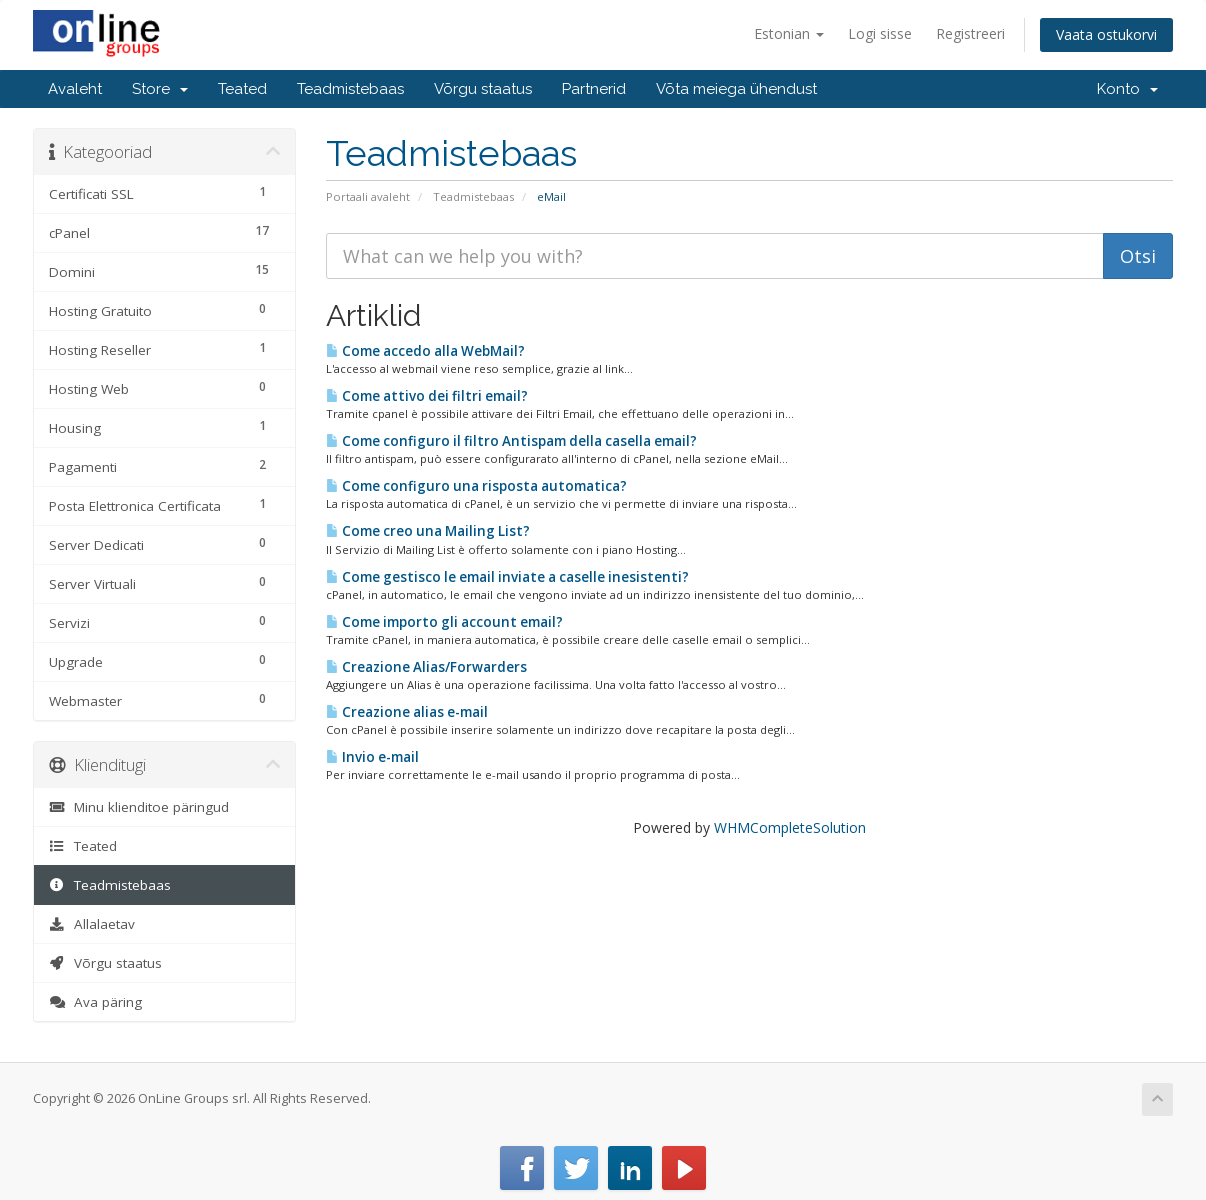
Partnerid (594, 89)
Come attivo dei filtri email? (427, 396)
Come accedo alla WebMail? (425, 351)
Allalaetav (92, 924)
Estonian (789, 33)
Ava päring (95, 1002)
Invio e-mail (372, 757)
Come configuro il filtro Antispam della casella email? (511, 441)
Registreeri (970, 33)
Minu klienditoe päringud (139, 807)
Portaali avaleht (368, 196)
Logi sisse (880, 33)
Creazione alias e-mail (407, 712)
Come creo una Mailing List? (428, 531)
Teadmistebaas (350, 89)
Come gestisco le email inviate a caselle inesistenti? (507, 577)
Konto (1127, 89)
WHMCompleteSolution (790, 827)
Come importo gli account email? (444, 622)
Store (160, 89)
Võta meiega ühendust (736, 89)
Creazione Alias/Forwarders (426, 667)
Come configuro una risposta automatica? (476, 486)
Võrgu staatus (483, 89)
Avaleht (75, 89)
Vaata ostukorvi (1106, 34)
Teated (242, 89)
